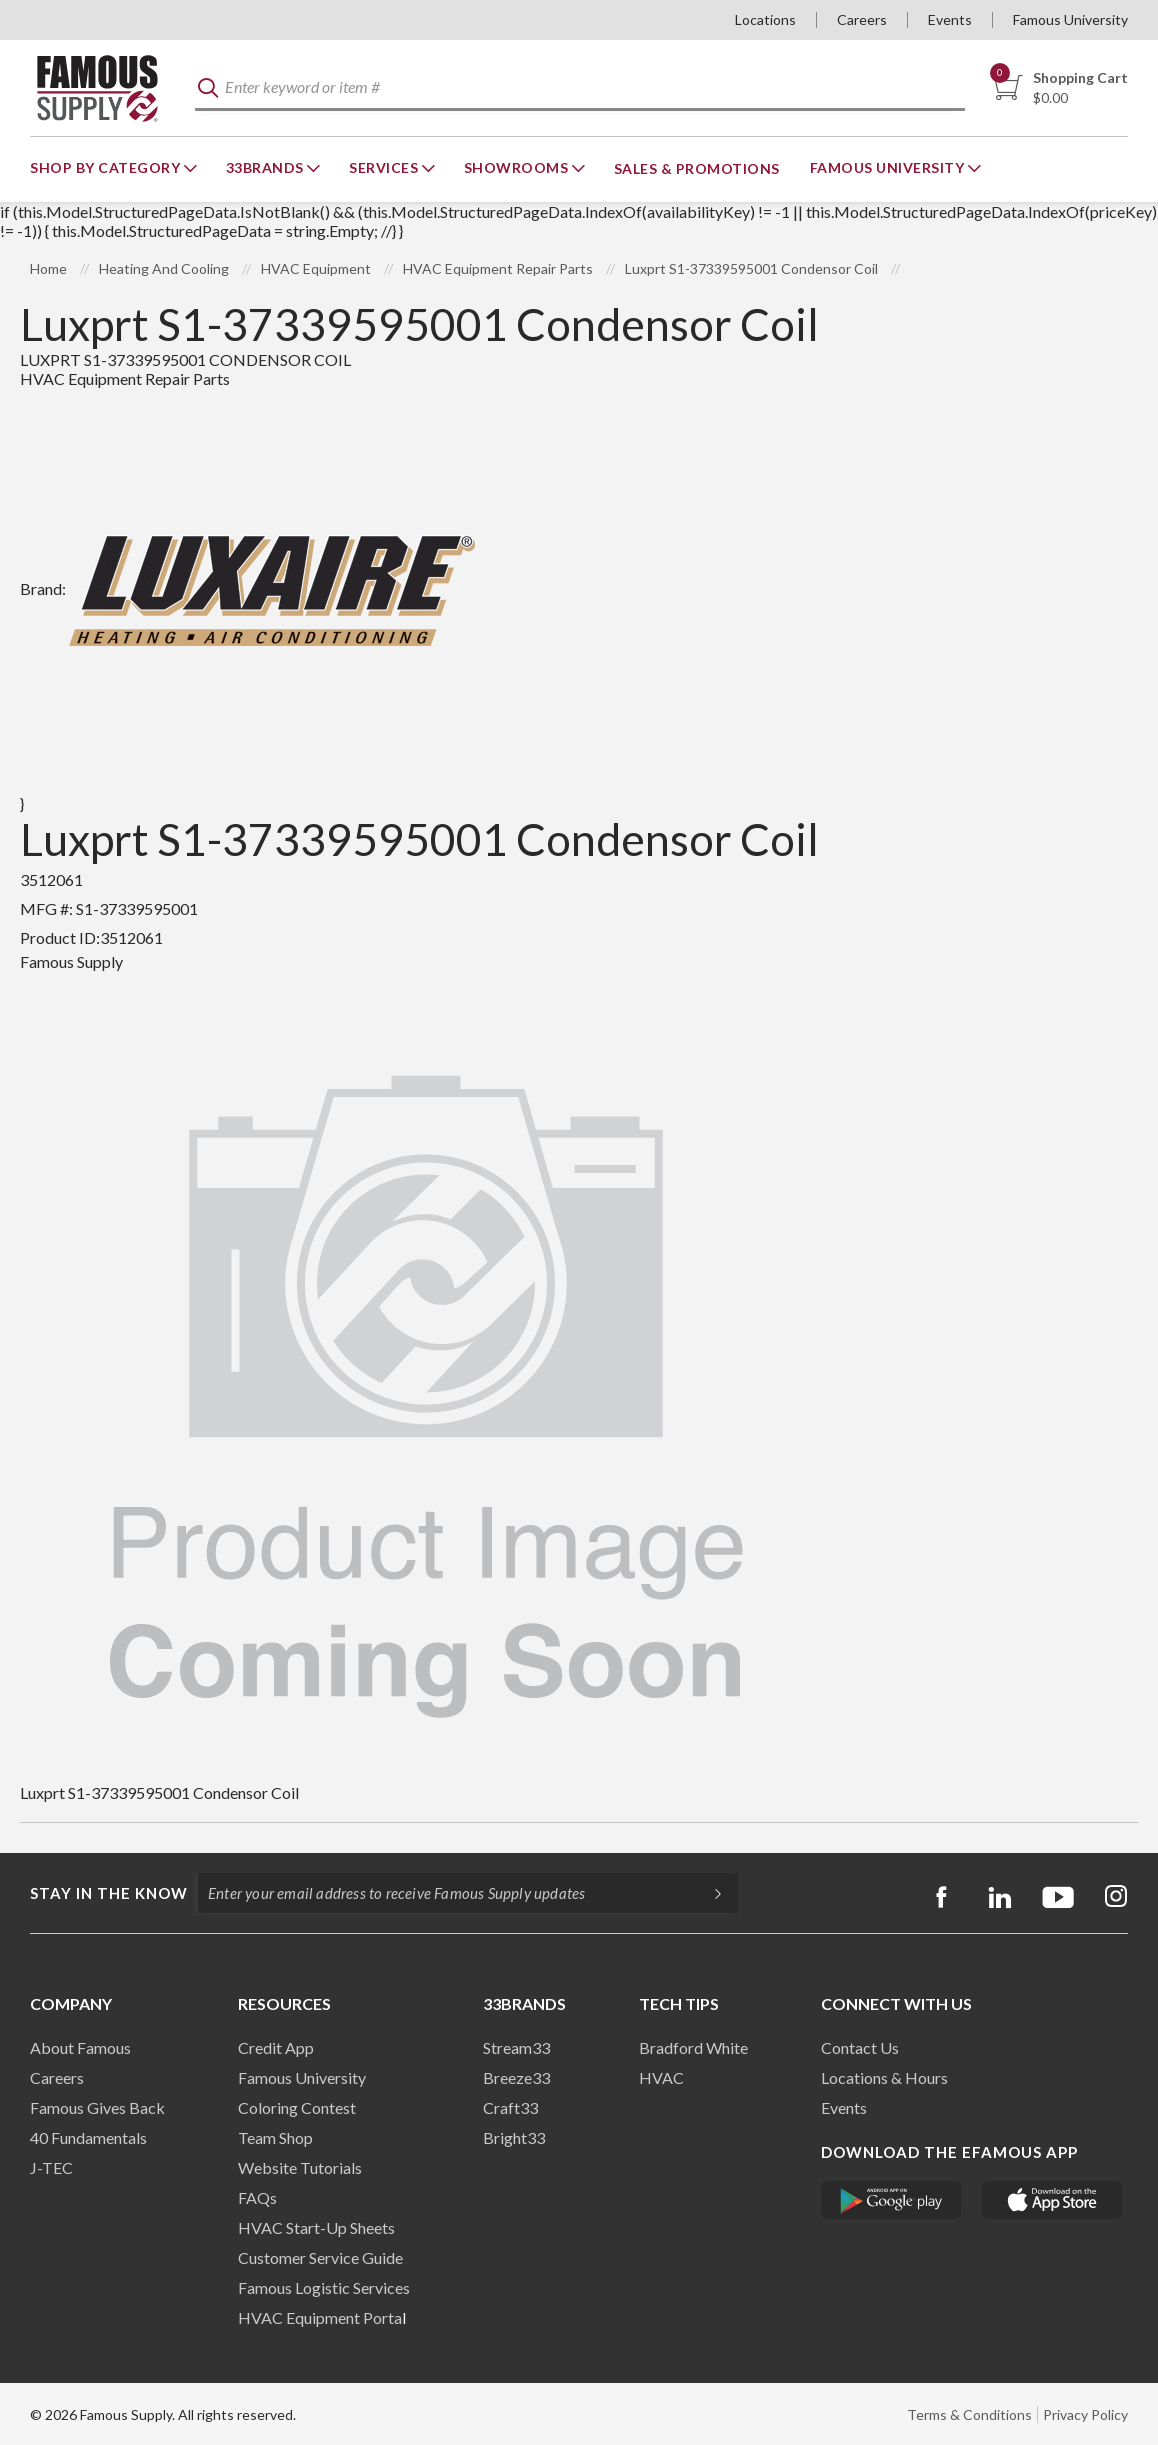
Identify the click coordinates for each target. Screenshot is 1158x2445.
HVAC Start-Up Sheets (316, 2227)
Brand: (247, 588)
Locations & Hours (884, 2077)
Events (950, 19)
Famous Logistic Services (324, 2287)
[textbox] (580, 88)
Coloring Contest (297, 2107)
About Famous (80, 2047)
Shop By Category (107, 167)
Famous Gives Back (97, 2107)
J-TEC (51, 2167)
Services (385, 167)
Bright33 (514, 2137)
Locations (765, 19)
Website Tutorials (300, 2167)
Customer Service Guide (320, 2257)
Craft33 (510, 2107)
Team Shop (275, 2137)
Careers (862, 19)
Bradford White (693, 2047)
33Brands (267, 167)
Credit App (276, 2047)
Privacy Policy (1085, 2414)
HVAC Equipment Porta (320, 2317)
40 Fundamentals (88, 2137)
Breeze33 (516, 2077)
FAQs (257, 2197)
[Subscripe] (708, 1893)
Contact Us (860, 2047)
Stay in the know (109, 1893)
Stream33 (516, 2047)
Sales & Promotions (697, 168)
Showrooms (518, 167)
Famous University (1070, 19)
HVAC (661, 2077)
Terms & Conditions (969, 2414)
